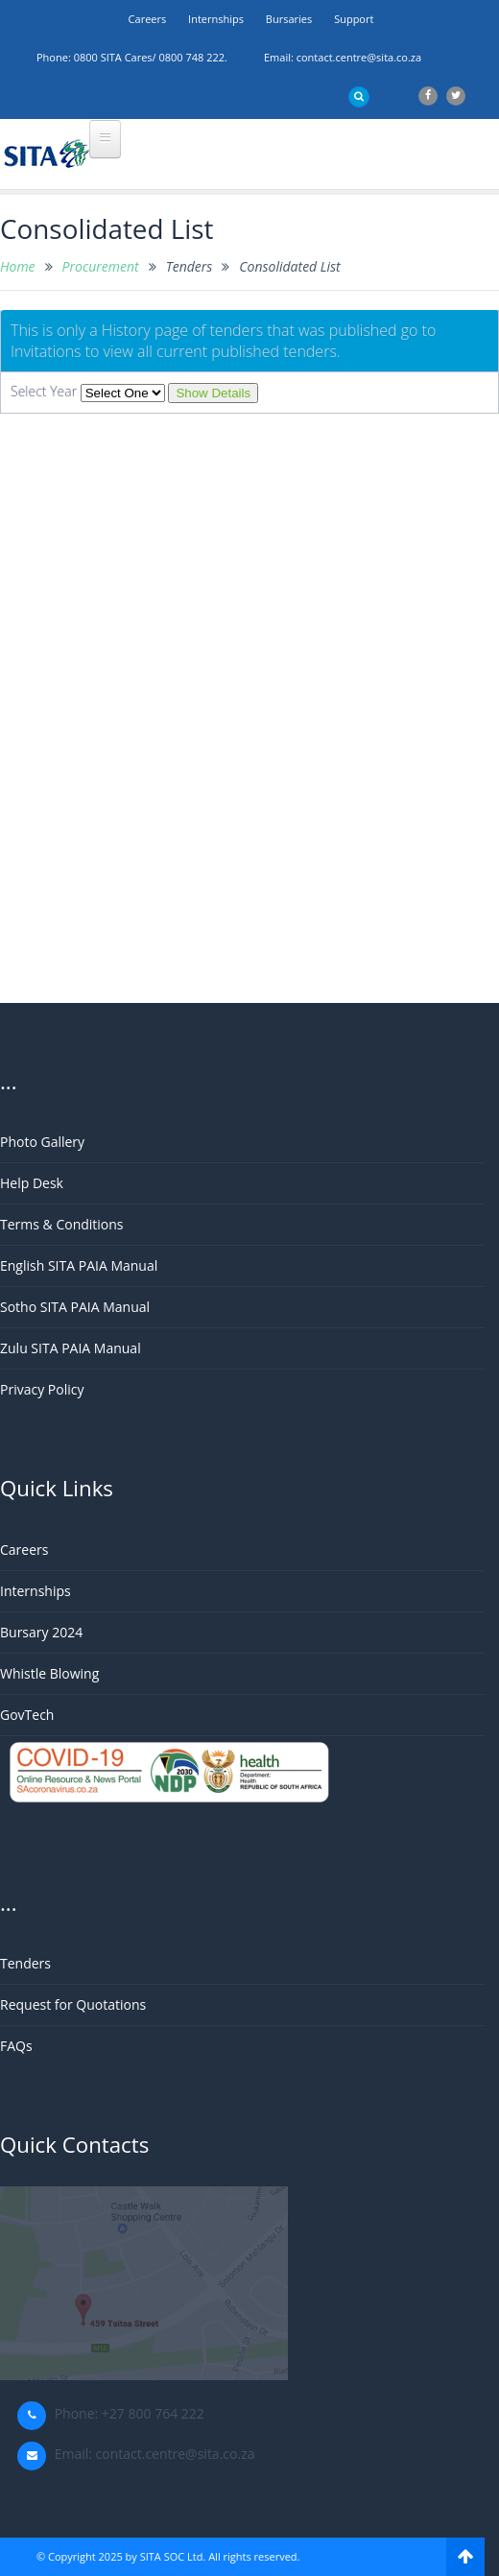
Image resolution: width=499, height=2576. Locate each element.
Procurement (100, 266)
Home (18, 266)
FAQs (16, 2046)
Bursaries (289, 19)
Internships (216, 19)
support (353, 19)
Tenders (25, 1963)
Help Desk (31, 1183)
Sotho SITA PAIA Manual (75, 1307)
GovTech (27, 1714)
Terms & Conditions (62, 1224)
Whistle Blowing (49, 1673)
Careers (148, 19)
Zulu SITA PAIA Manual (70, 1348)
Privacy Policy (41, 1389)
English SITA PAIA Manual (78, 1265)
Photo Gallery (42, 1142)
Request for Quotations (73, 2004)
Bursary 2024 (41, 1632)
